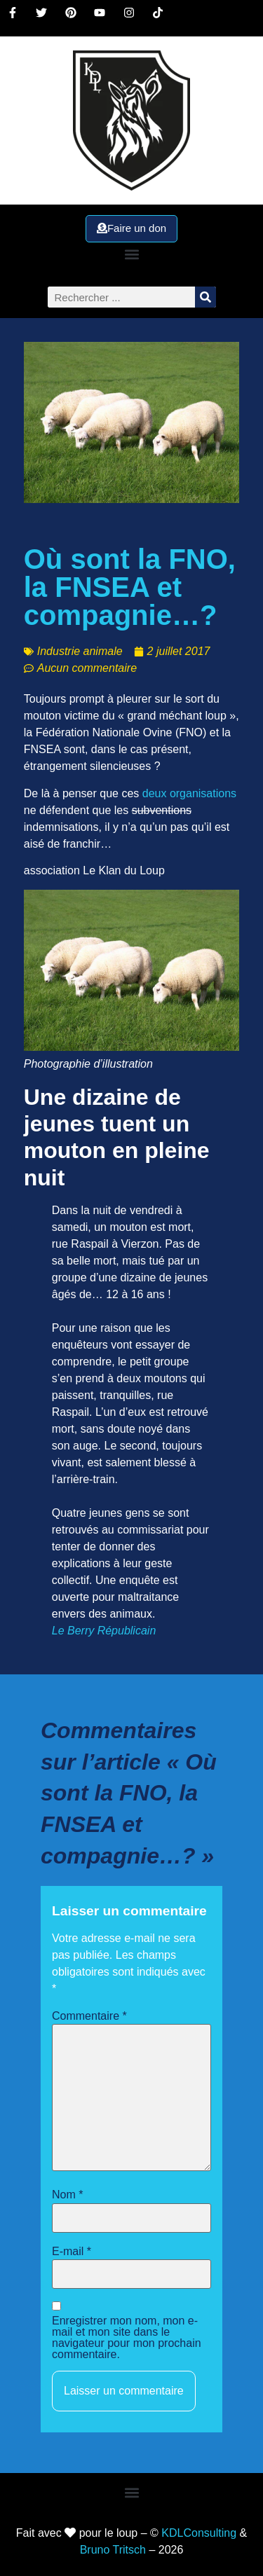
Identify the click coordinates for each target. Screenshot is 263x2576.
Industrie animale (80, 651)
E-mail (71, 2251)
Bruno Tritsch (113, 2550)
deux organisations (189, 793)
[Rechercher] (205, 297)
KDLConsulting (198, 2533)
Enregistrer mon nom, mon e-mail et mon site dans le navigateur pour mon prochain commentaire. (126, 2337)
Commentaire (89, 2016)
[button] (131, 254)
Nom (67, 2194)
